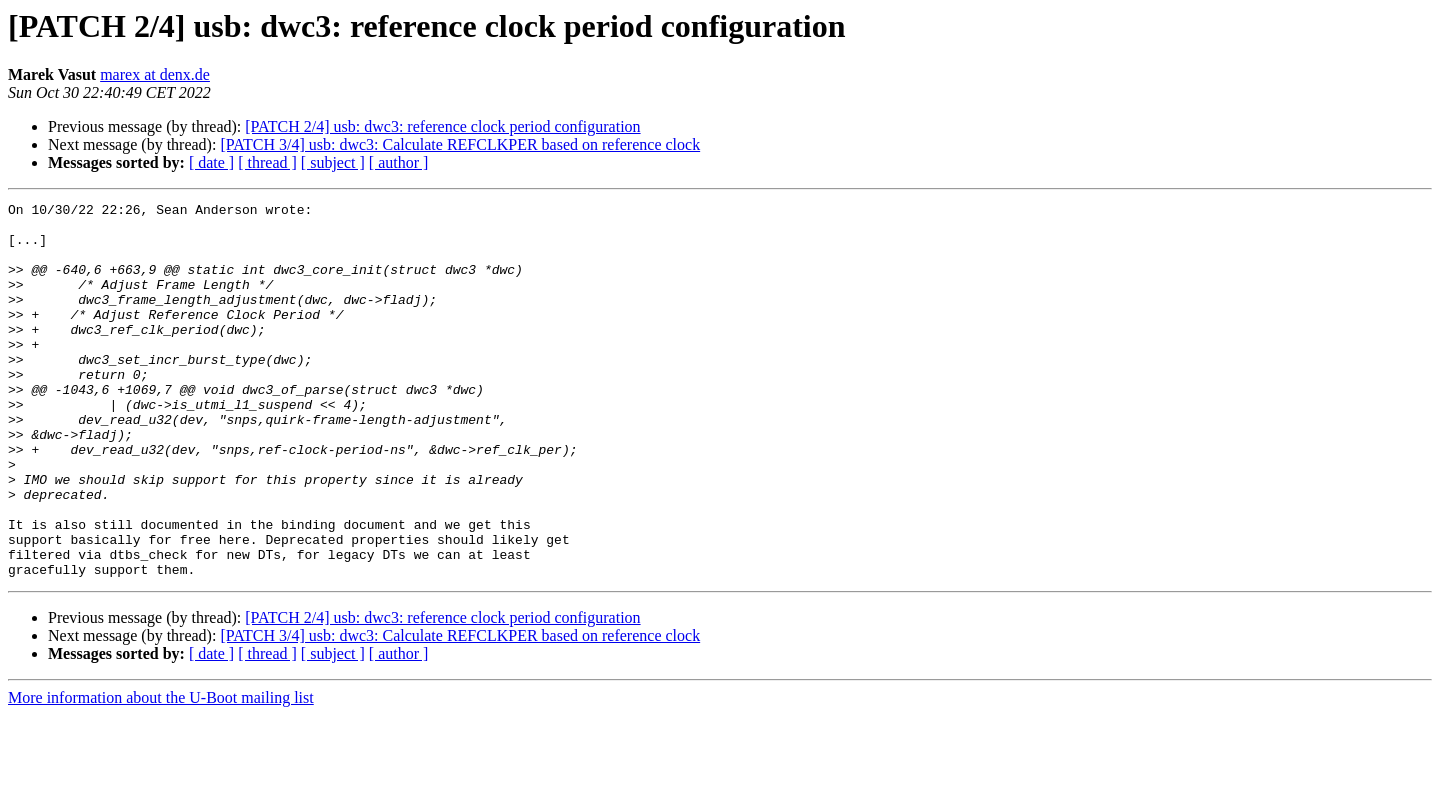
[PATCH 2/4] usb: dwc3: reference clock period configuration (442, 126)
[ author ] (399, 162)
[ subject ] (333, 162)
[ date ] (211, 162)
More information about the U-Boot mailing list (161, 772)
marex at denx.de (155, 74)
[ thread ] (267, 162)
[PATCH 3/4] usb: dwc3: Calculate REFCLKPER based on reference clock (460, 144)
